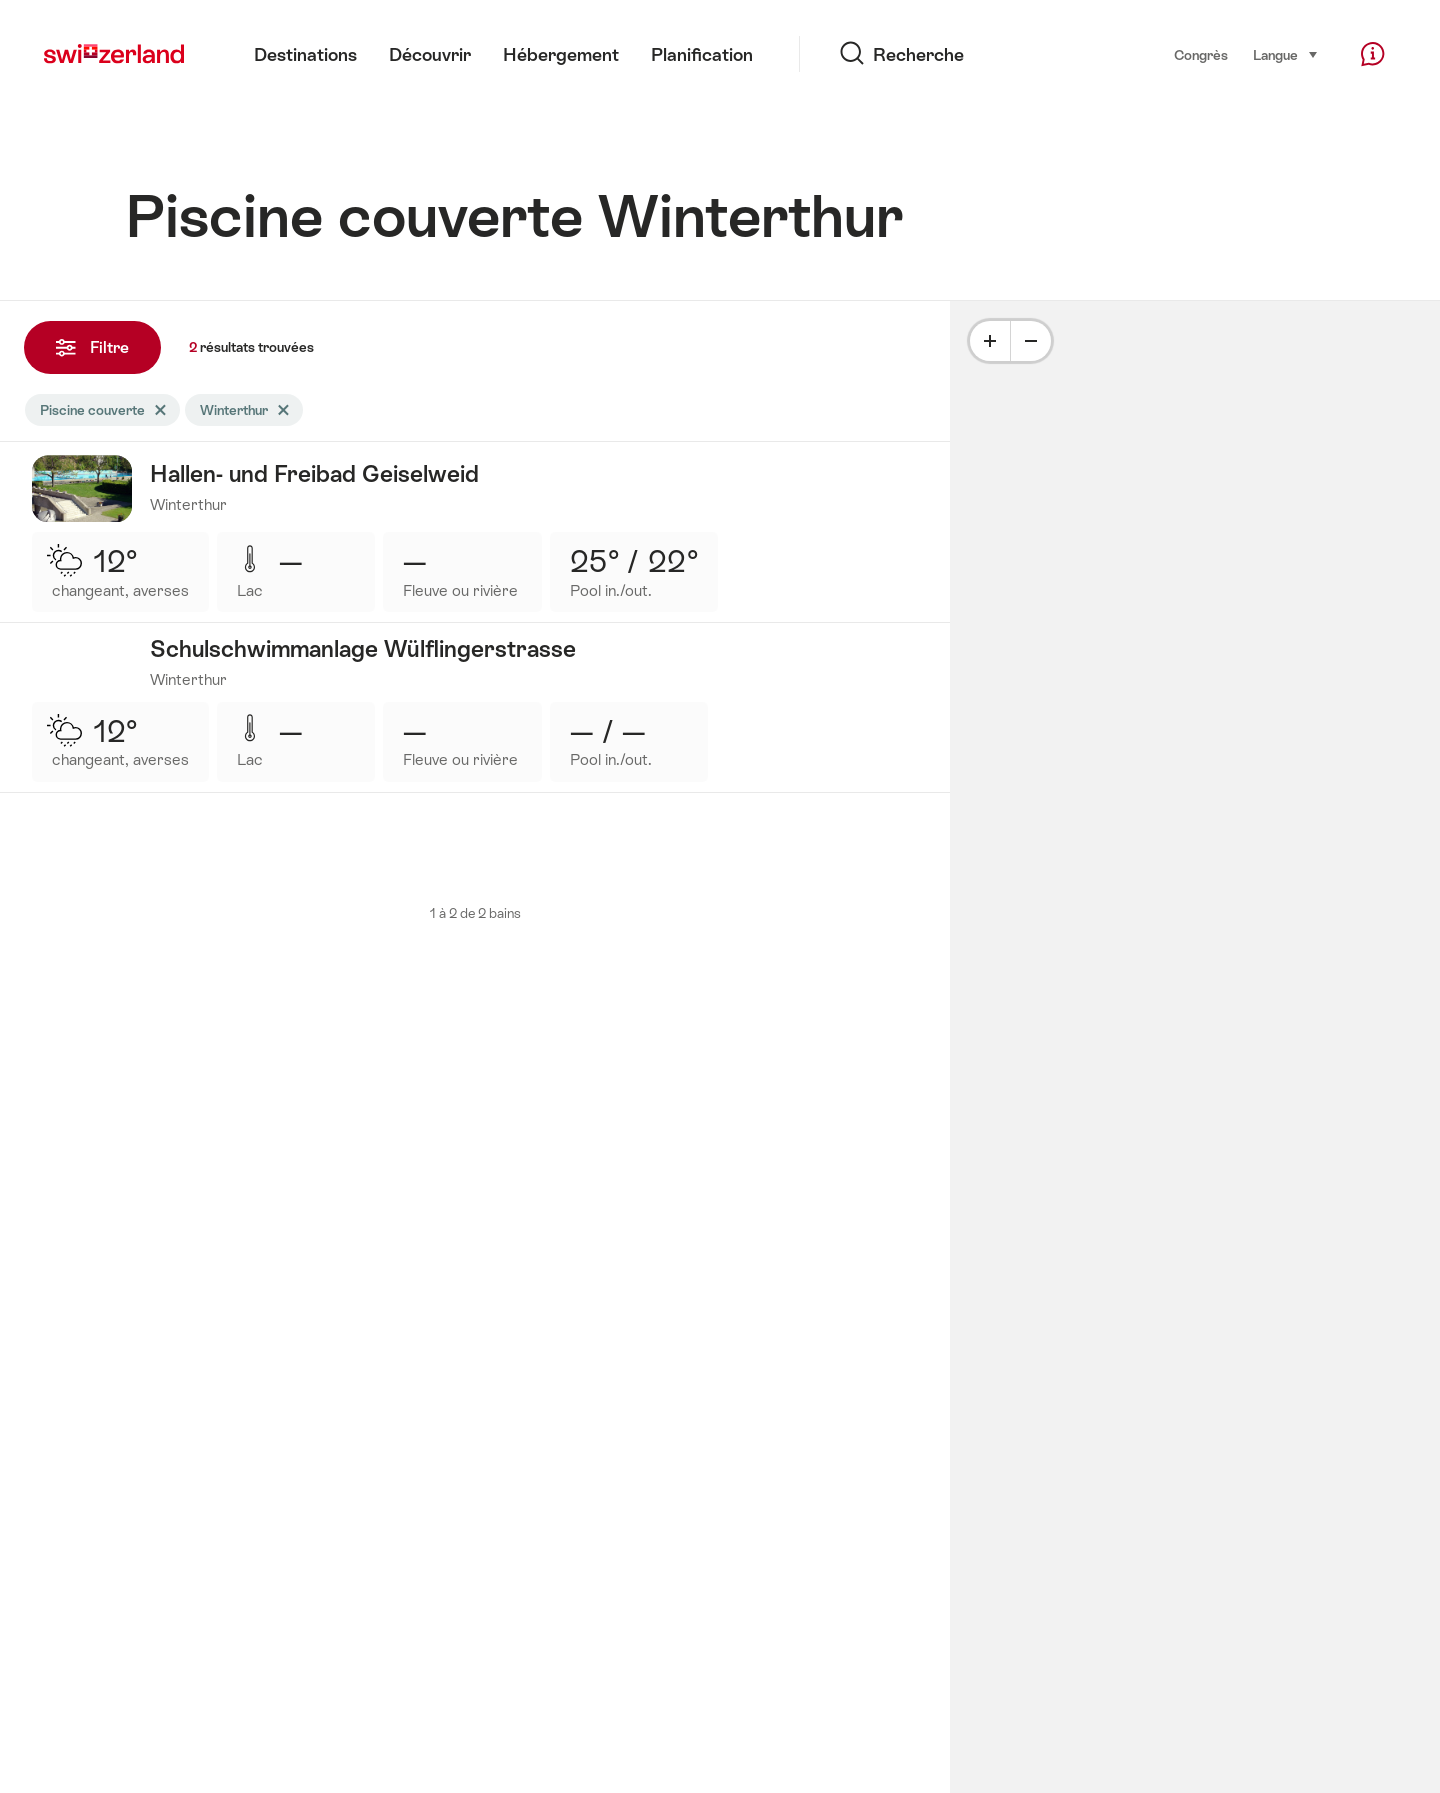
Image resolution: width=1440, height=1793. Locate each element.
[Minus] (1031, 341)
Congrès (1201, 55)
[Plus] (990, 341)
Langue (1286, 54)
